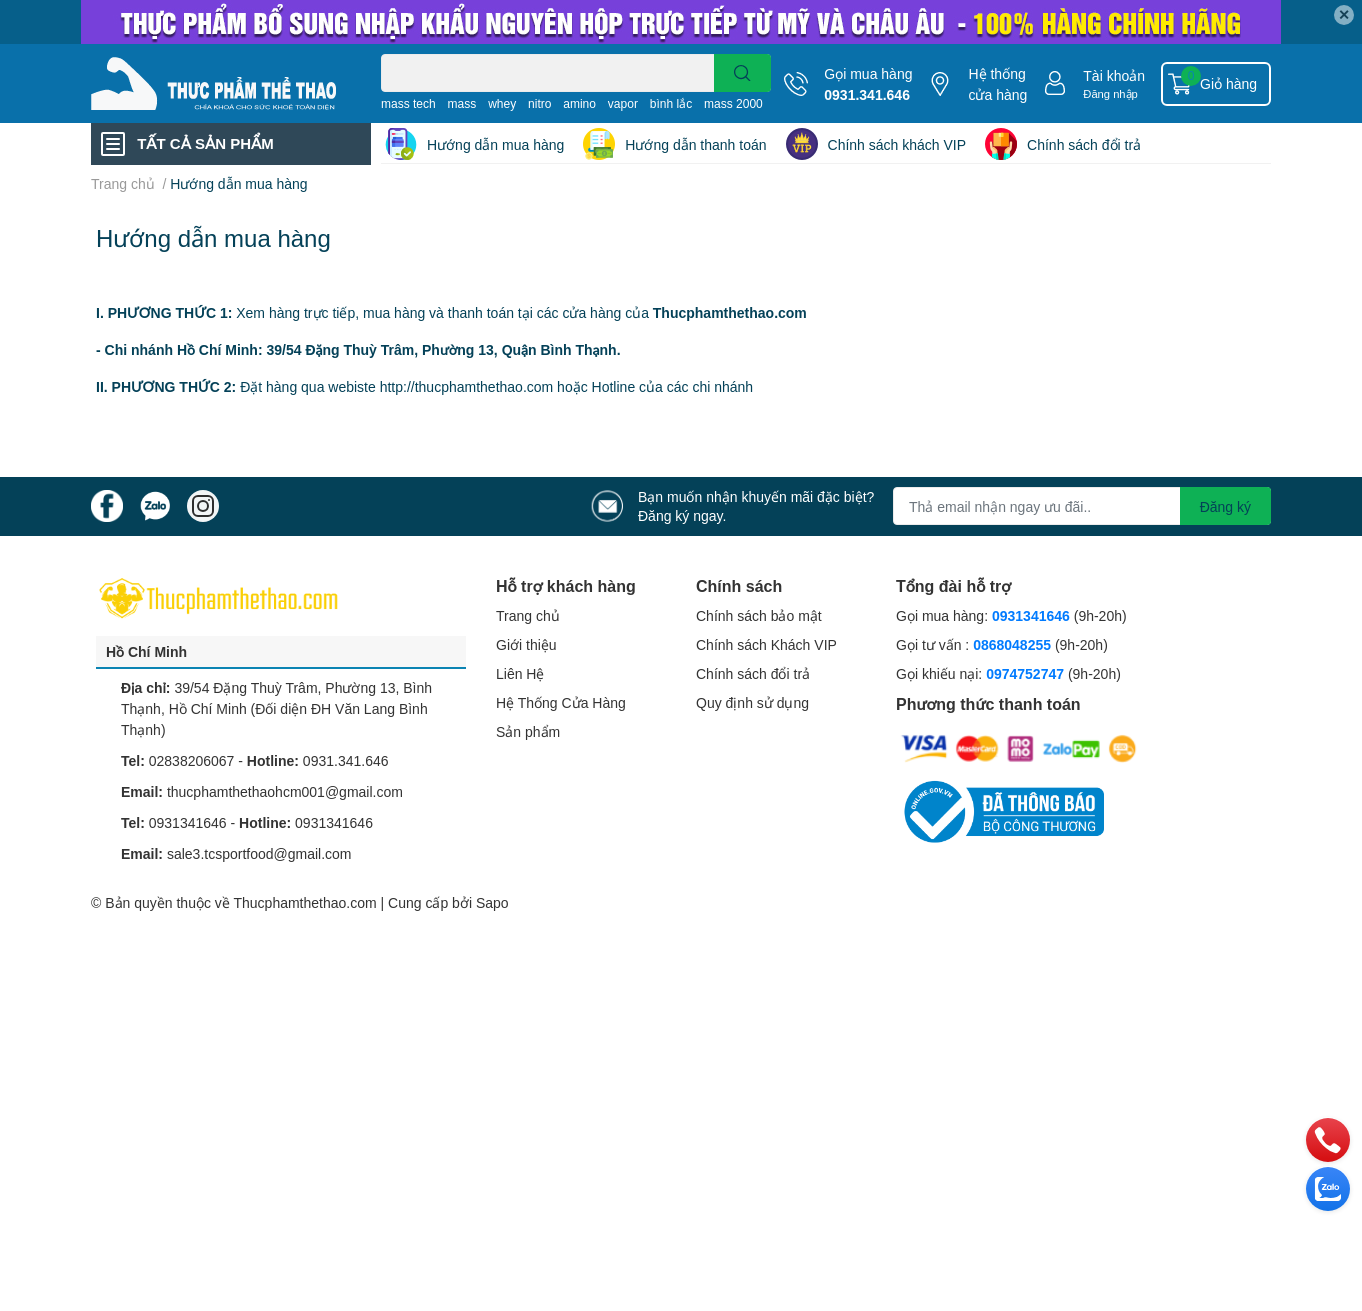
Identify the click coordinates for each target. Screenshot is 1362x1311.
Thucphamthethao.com (304, 902)
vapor (623, 103)
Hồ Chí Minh (146, 651)
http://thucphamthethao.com (467, 386)
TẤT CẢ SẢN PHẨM (205, 143)
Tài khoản (1114, 75)
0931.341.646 (867, 94)
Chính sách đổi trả (1084, 144)
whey (502, 103)
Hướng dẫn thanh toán (695, 144)
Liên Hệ (520, 673)
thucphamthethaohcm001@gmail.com (285, 791)
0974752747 (1027, 673)
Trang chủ (528, 615)
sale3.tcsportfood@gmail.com (259, 853)
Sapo (492, 902)
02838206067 (192, 760)
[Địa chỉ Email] (1082, 506)
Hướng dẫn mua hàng (495, 144)
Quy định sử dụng (752, 702)
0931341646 (188, 822)
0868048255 (1012, 644)
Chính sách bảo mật (759, 615)
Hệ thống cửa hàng (997, 84)
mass (462, 103)
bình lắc (671, 103)
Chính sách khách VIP (897, 144)
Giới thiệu (526, 644)
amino (579, 103)
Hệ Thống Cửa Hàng (561, 702)
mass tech (408, 103)
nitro (539, 103)
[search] (742, 73)
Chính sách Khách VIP (766, 644)
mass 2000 (733, 103)
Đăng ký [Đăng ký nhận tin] (1225, 506)
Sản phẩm (528, 731)
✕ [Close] (1344, 14)
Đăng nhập (1110, 93)
